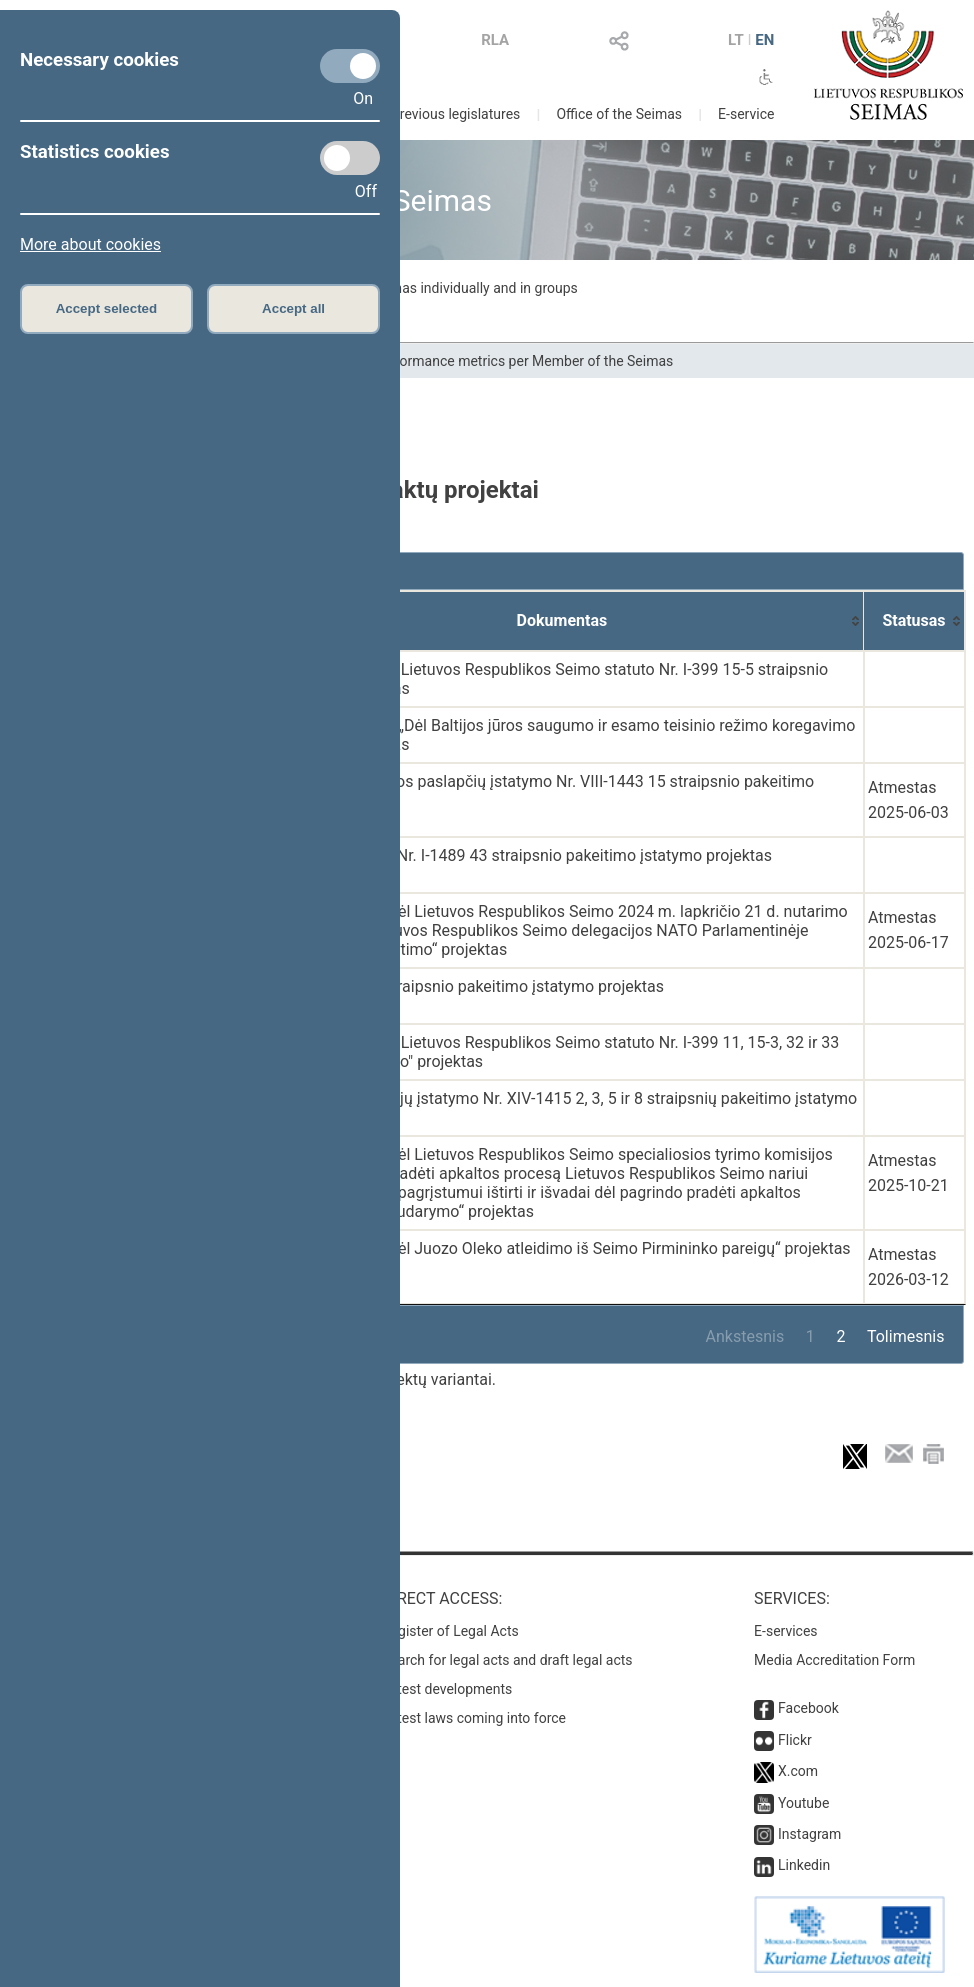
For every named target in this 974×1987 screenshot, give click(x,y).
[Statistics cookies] (350, 158)
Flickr (795, 1740)
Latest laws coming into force (474, 1718)
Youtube (803, 1803)
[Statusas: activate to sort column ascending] (914, 621)
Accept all (293, 308)
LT (736, 40)
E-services (786, 1631)
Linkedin (804, 1865)
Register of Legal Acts (450, 1631)
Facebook (808, 1708)
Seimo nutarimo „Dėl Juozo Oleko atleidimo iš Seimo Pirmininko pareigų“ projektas (558, 1248)
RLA (495, 40)
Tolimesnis (905, 1336)
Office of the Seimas (619, 114)
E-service (746, 114)
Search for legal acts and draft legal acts (507, 1660)
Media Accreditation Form (834, 1660)
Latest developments (447, 1689)
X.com (798, 1771)
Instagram (809, 1834)
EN (764, 40)
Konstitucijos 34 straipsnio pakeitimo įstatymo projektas (464, 986)
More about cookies (90, 244)
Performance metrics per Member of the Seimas (524, 361)
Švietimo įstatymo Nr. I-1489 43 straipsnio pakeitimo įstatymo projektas (518, 855)
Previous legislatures (455, 114)
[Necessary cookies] (350, 66)
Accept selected (107, 308)
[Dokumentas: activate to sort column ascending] (562, 621)
